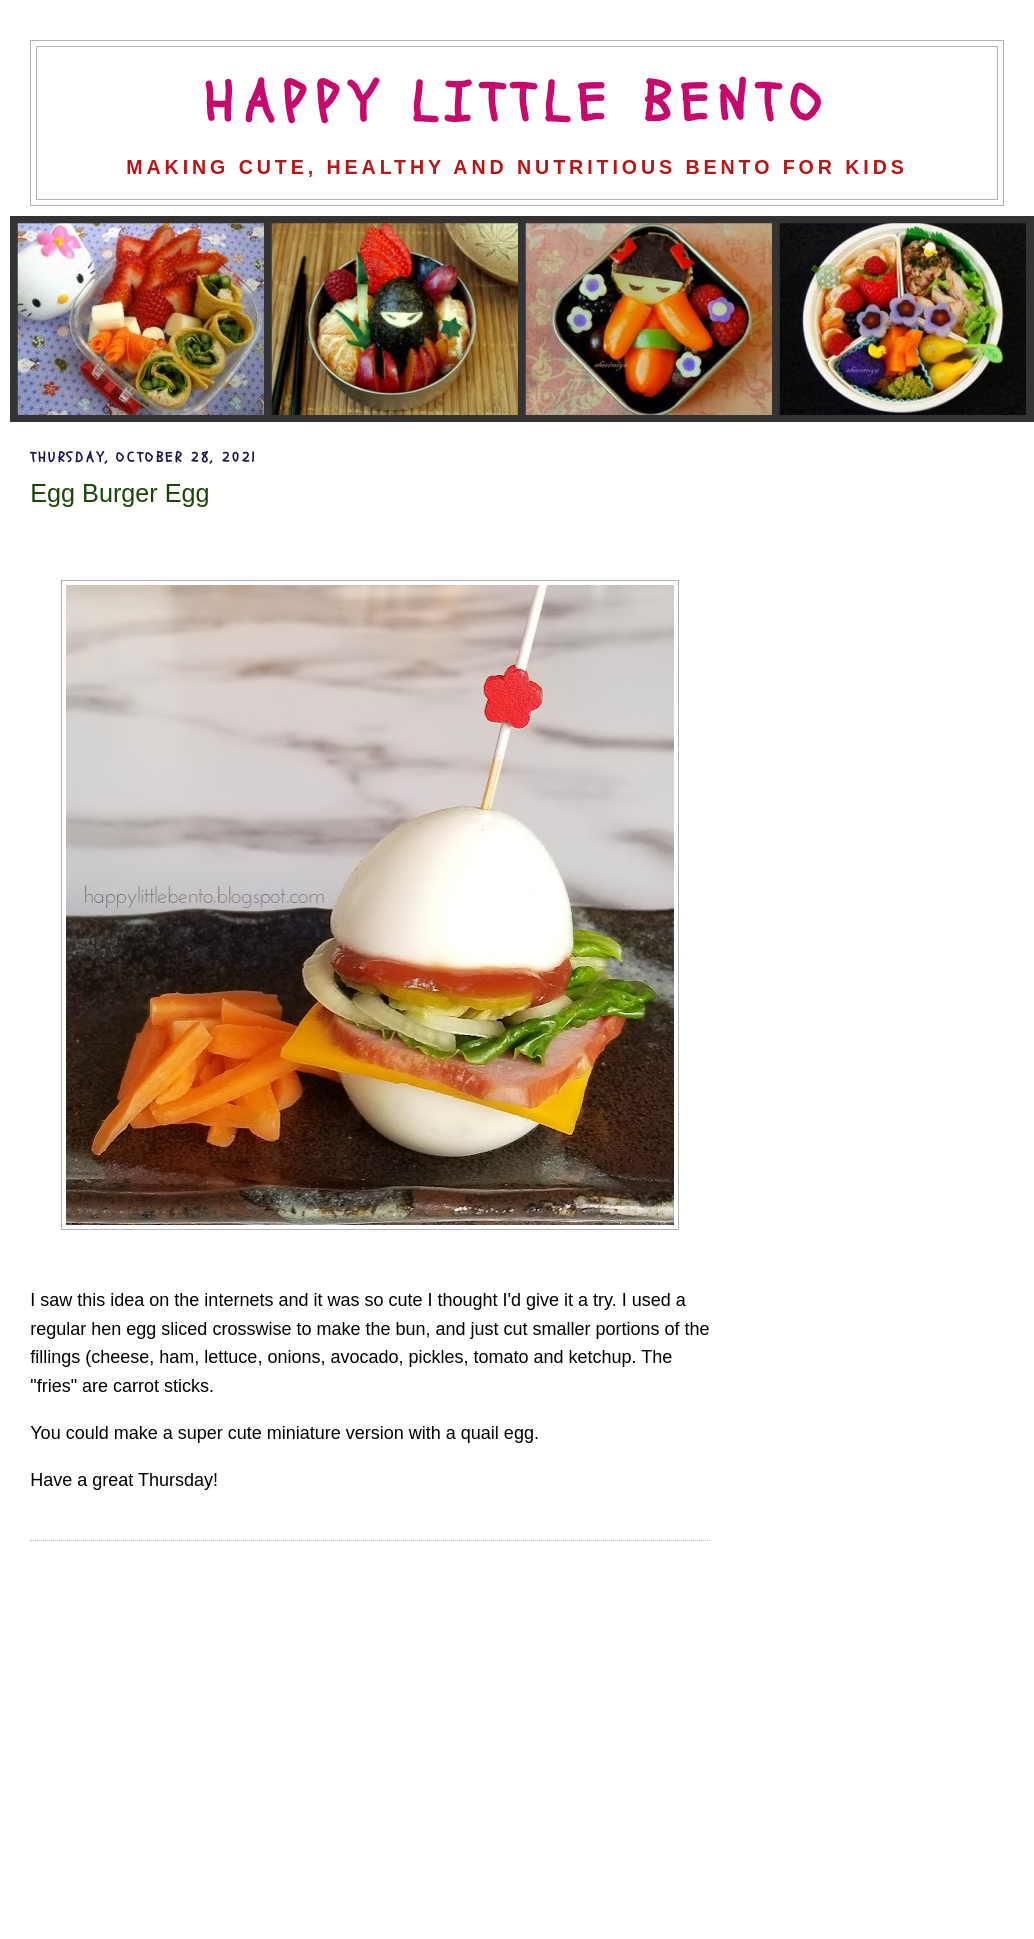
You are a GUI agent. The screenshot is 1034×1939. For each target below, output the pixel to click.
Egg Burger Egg (119, 493)
